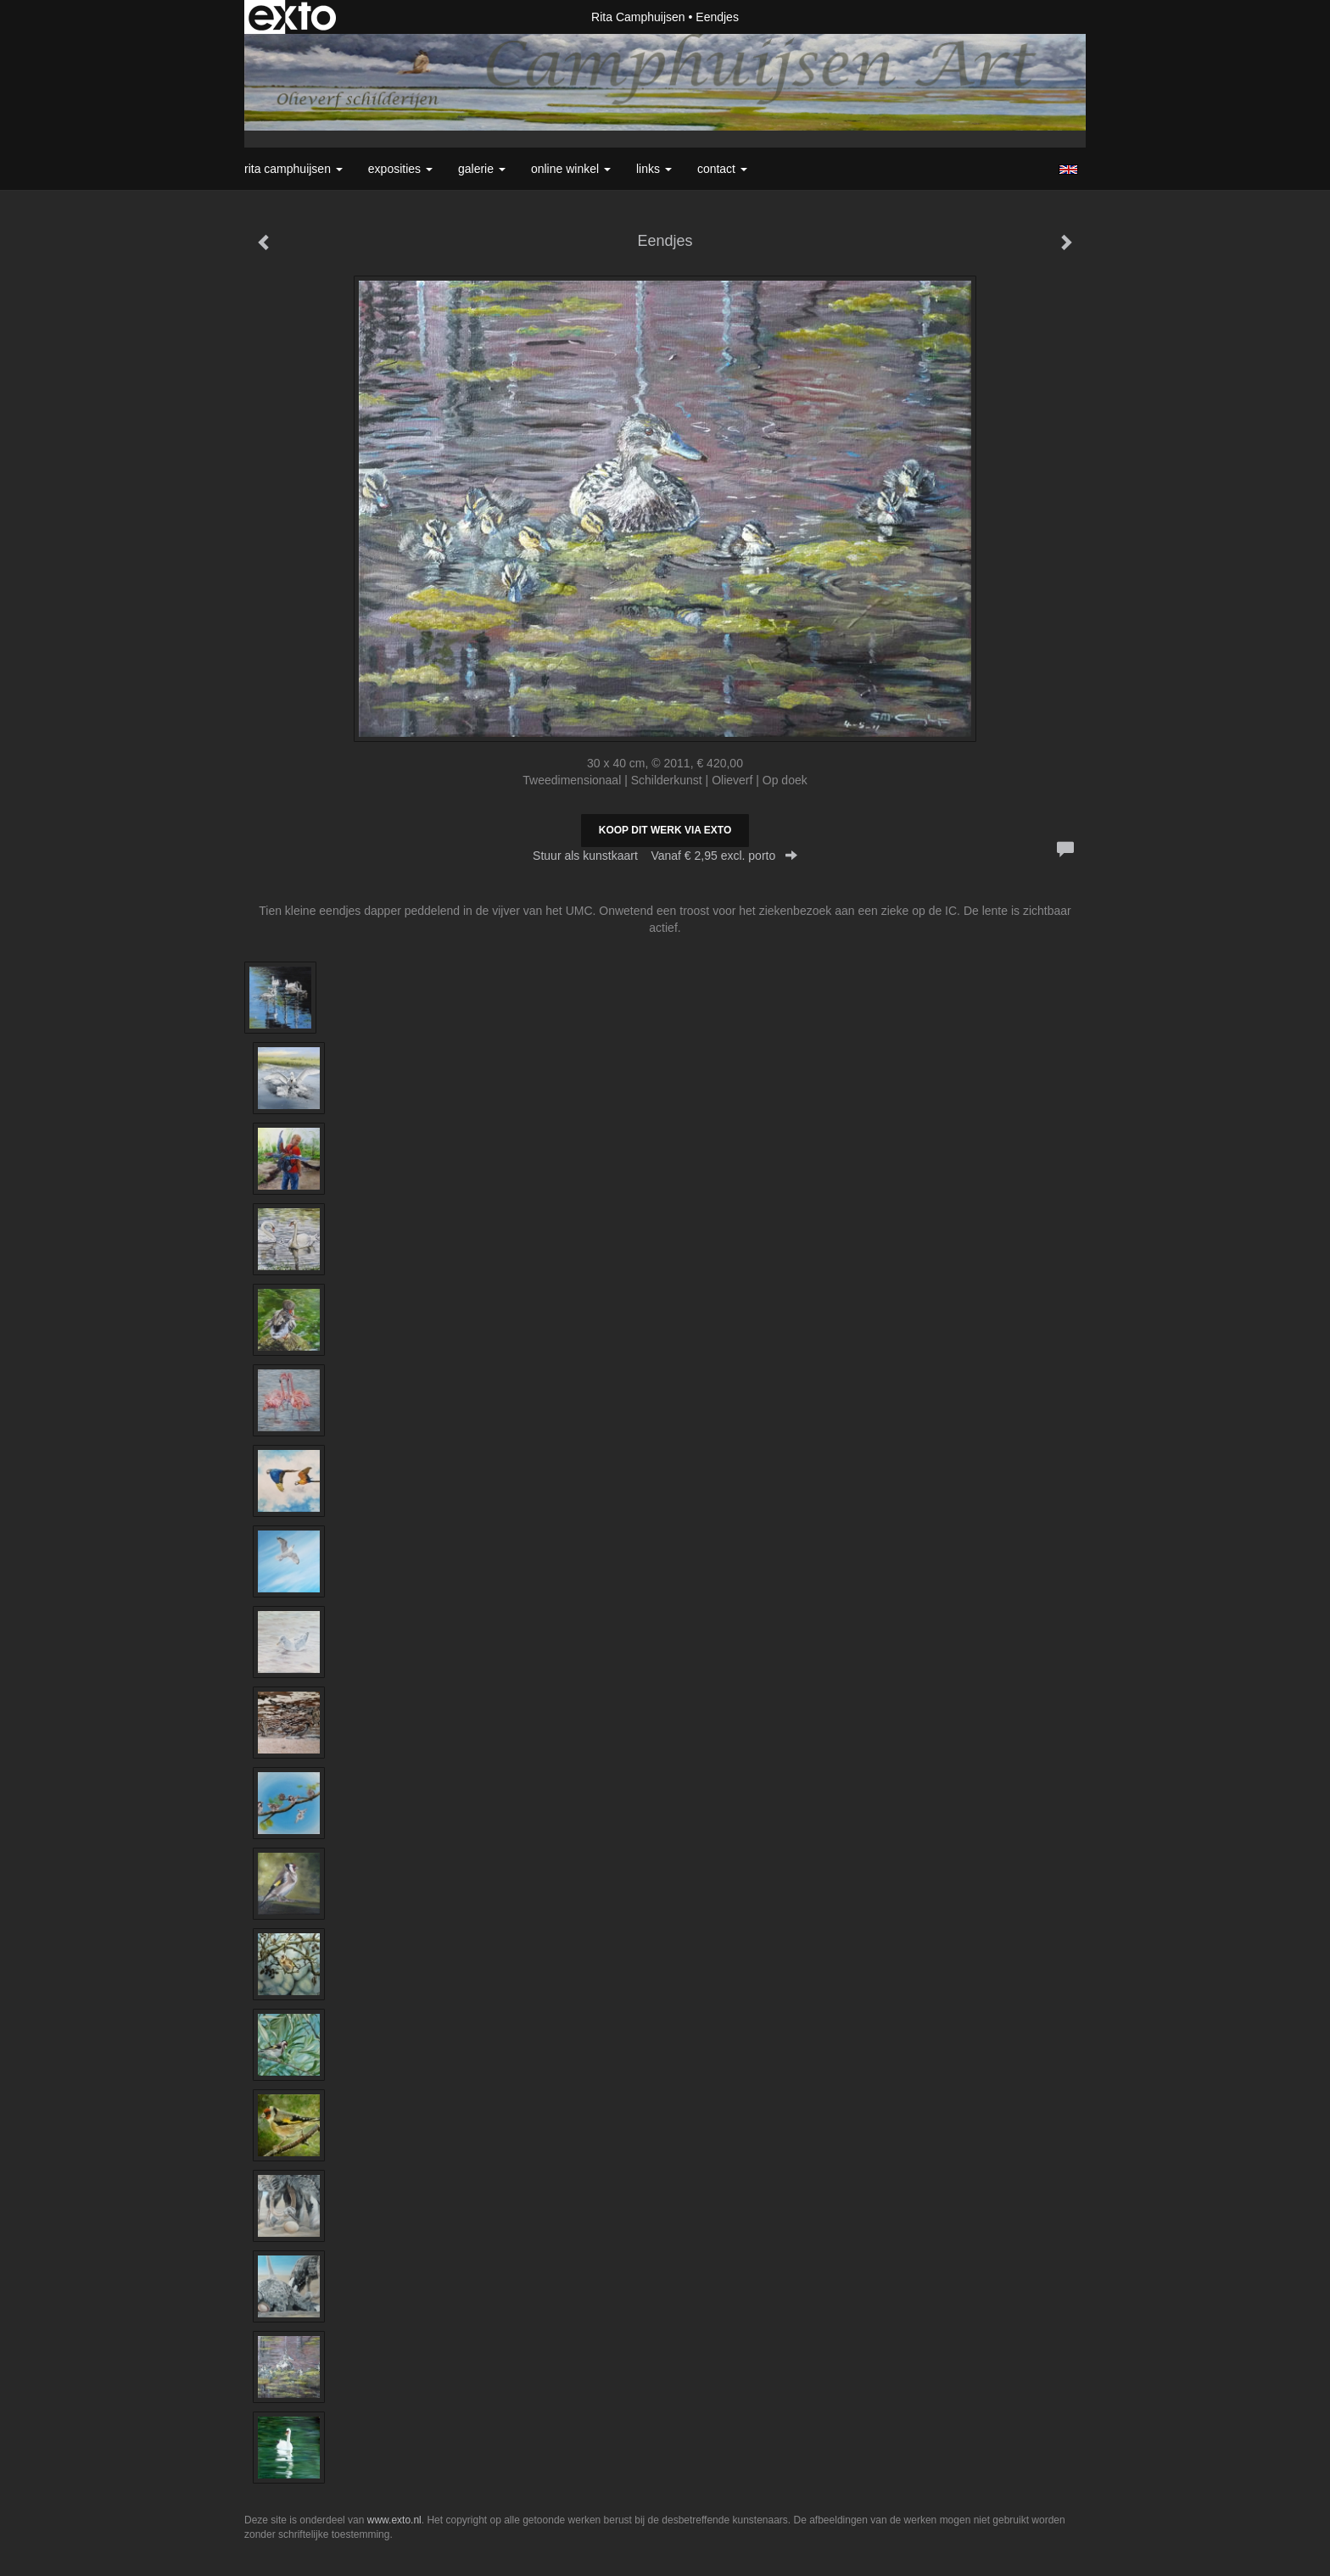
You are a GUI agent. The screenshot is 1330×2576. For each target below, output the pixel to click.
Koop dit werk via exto (665, 830)
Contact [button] (722, 169)
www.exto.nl (394, 2520)
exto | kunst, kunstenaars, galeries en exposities (292, 17)
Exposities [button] (400, 169)
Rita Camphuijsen (638, 17)
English (1068, 169)
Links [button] (654, 169)
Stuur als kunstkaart (665, 855)
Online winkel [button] (571, 169)
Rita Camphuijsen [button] (293, 169)
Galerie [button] (482, 169)
